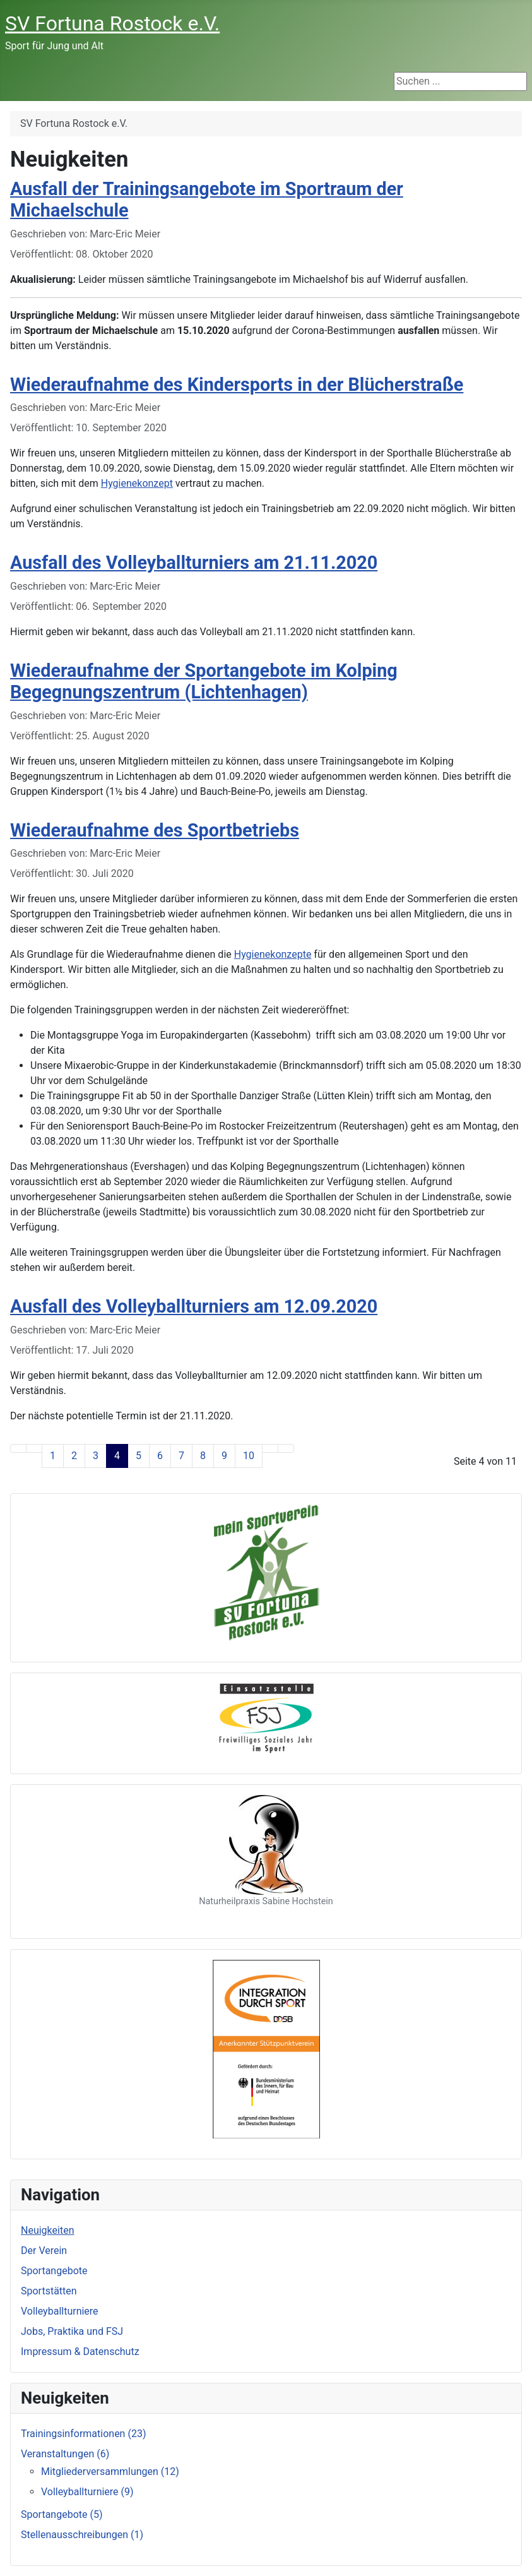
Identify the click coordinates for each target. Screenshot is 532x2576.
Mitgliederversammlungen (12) (110, 2472)
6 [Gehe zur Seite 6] (160, 1456)
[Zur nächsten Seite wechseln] (270, 1448)
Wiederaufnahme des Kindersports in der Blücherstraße (236, 384)
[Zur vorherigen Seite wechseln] (34, 1448)
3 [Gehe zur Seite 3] (95, 1456)
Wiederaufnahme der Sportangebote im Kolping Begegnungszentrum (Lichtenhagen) (204, 681)
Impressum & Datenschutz (80, 2352)
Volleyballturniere (59, 2311)
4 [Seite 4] (117, 1456)
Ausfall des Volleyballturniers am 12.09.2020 (193, 1306)
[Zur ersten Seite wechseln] (18, 1448)
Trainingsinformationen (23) (83, 2434)
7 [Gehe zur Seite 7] (181, 1456)
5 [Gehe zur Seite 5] (138, 1456)
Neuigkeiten (47, 2230)
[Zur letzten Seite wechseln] (286, 1448)
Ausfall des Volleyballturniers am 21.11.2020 (193, 562)
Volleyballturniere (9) (87, 2492)
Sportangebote (54, 2271)
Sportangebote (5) (62, 2514)
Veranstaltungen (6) (65, 2454)
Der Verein (44, 2251)
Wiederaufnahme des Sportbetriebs (154, 830)
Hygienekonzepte (273, 954)
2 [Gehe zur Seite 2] (74, 1456)
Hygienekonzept (137, 483)
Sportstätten (49, 2291)
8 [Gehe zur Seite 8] (203, 1456)
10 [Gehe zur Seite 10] (248, 1456)
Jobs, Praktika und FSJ (72, 2331)
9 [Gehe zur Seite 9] (224, 1456)
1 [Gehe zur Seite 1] (53, 1456)
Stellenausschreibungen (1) (82, 2535)
